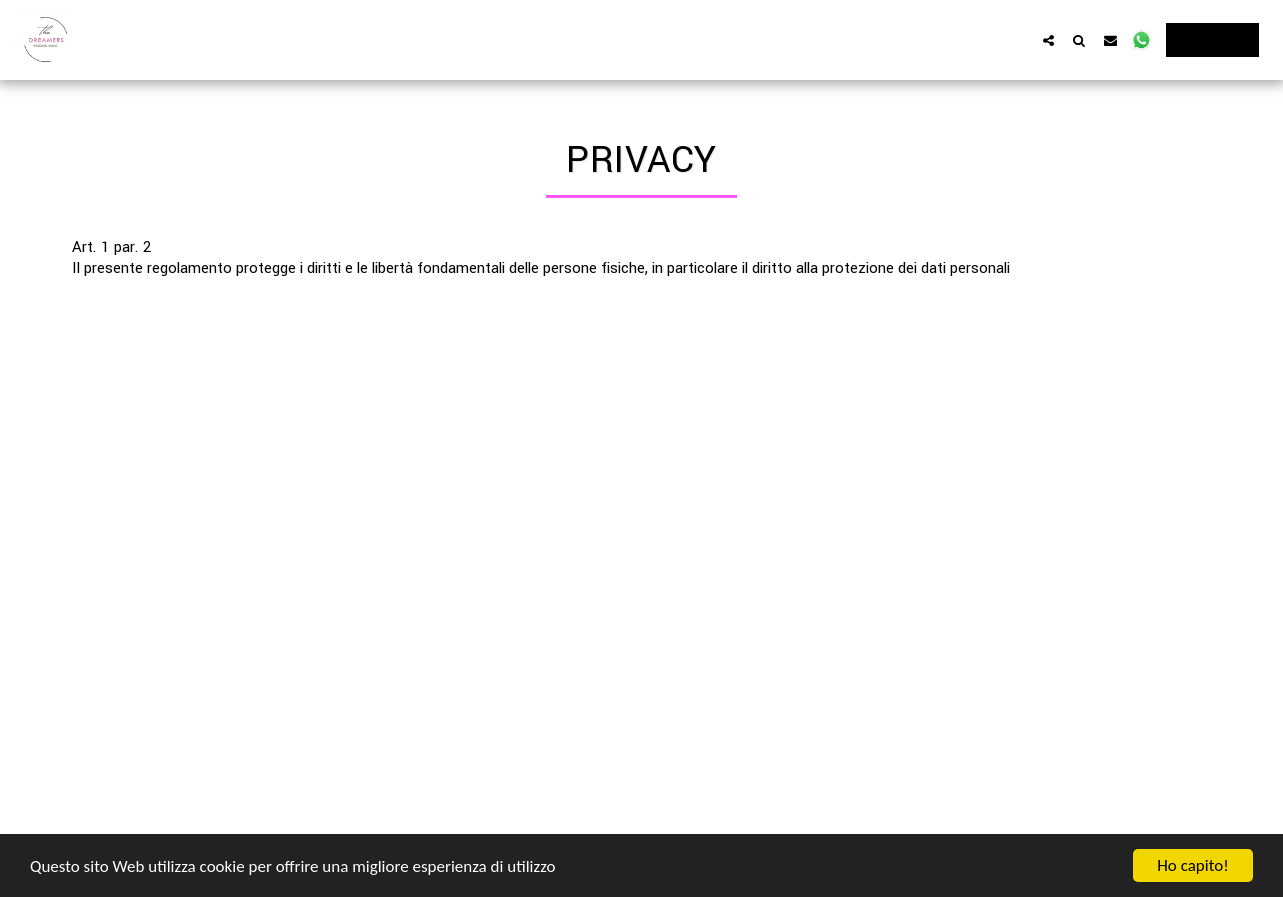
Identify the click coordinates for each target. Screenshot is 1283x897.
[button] (1048, 40)
